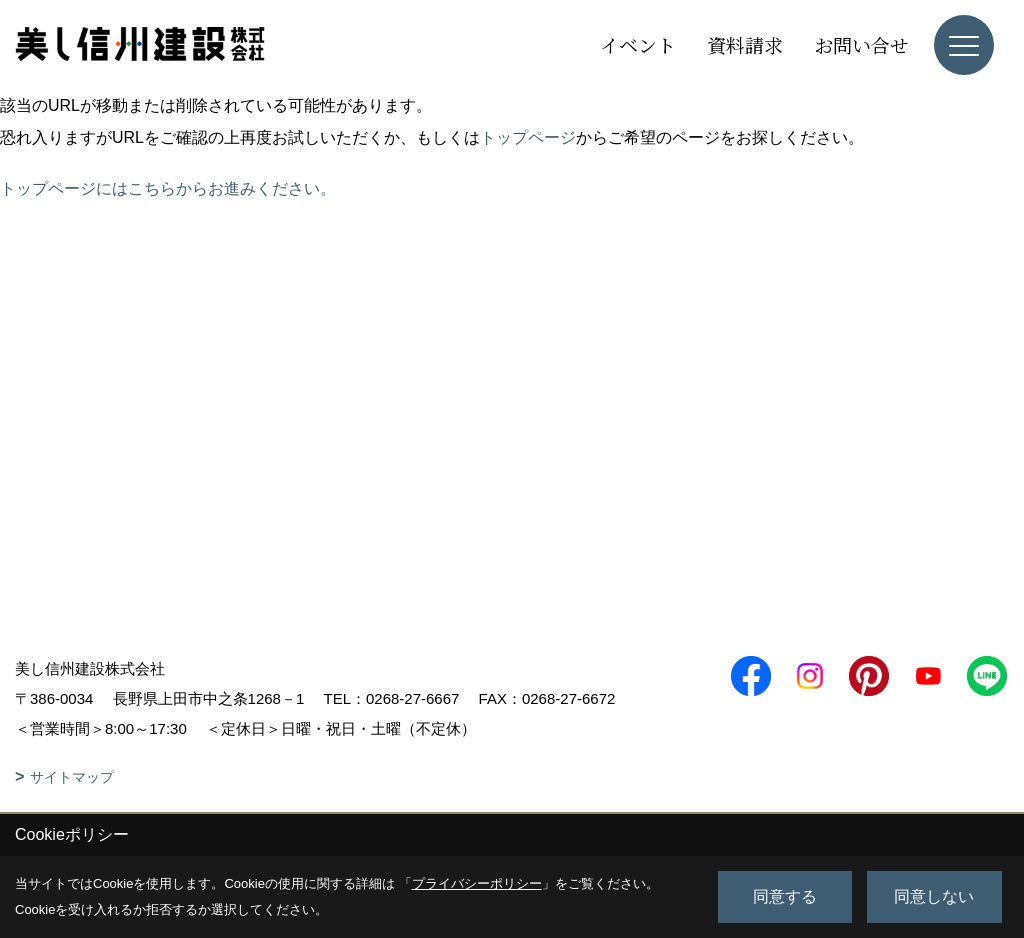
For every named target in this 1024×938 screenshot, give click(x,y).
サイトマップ (72, 777)
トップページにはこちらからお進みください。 (168, 188)
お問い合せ (861, 44)
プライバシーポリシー (477, 883)
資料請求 (745, 44)
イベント (638, 44)
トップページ (528, 137)
